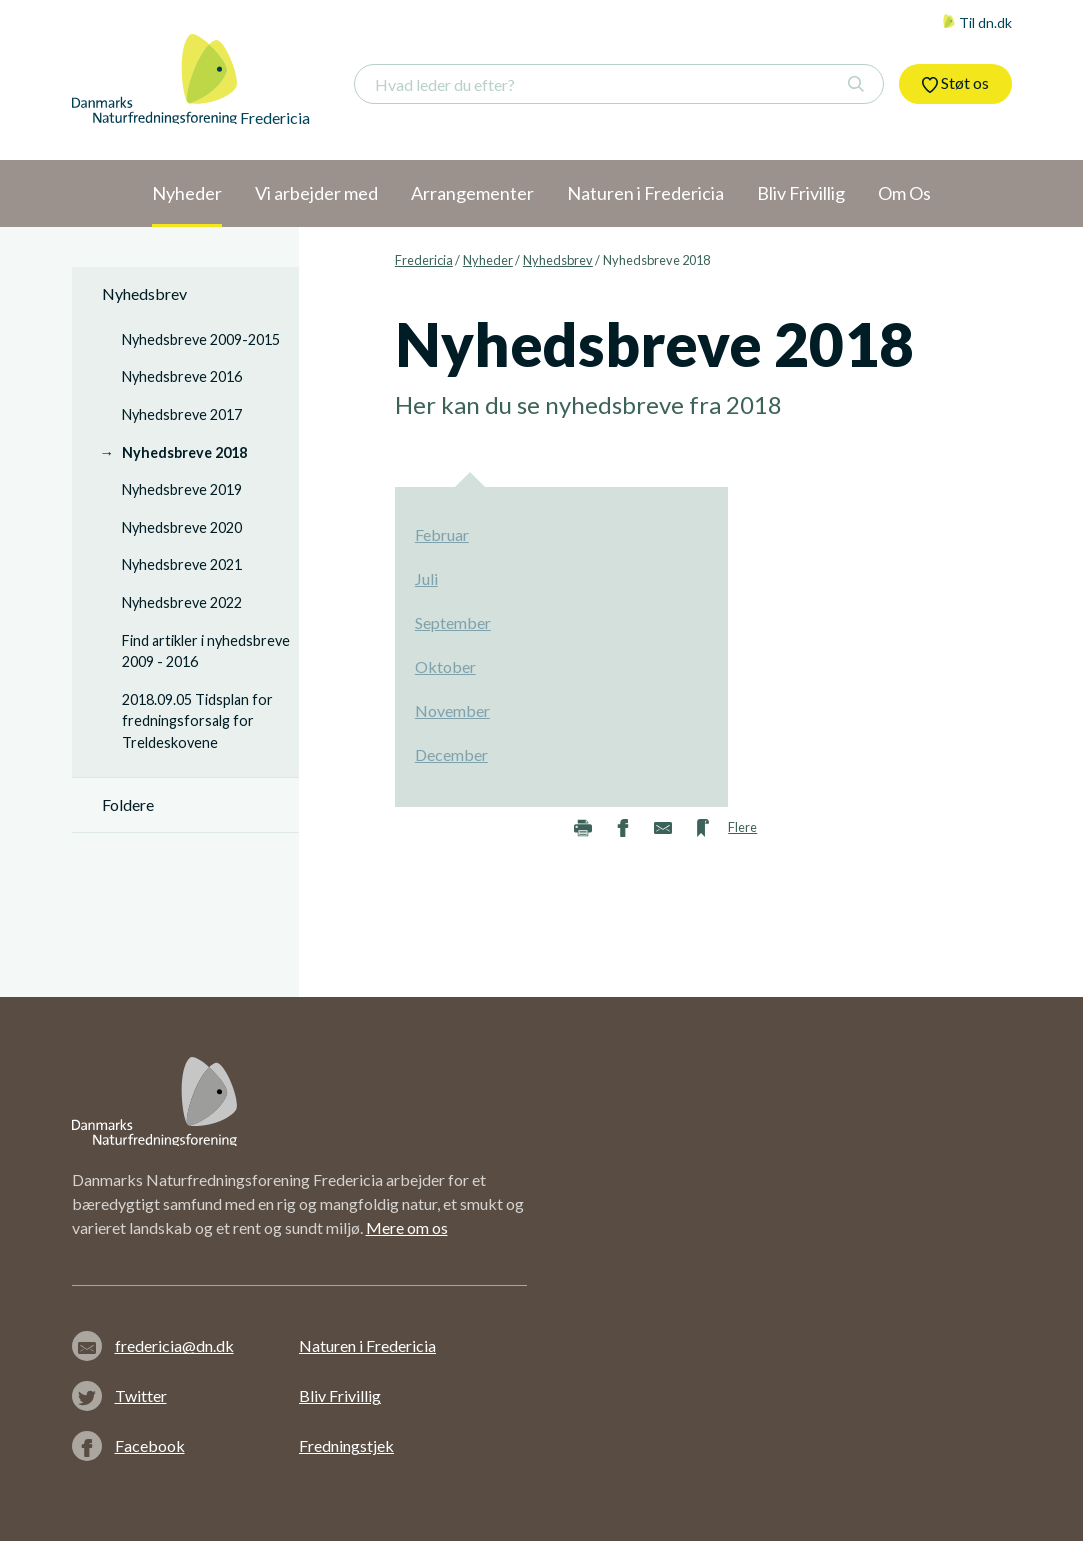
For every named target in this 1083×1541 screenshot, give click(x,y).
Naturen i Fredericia (367, 1345)
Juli (426, 578)
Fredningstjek (346, 1445)
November (452, 710)
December (451, 754)
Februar (442, 534)
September (453, 622)
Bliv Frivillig (340, 1395)
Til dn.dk (977, 22)
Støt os (955, 83)
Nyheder (488, 260)
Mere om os (407, 1227)
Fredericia (424, 260)
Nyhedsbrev (558, 260)
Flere (742, 827)
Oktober (445, 666)
